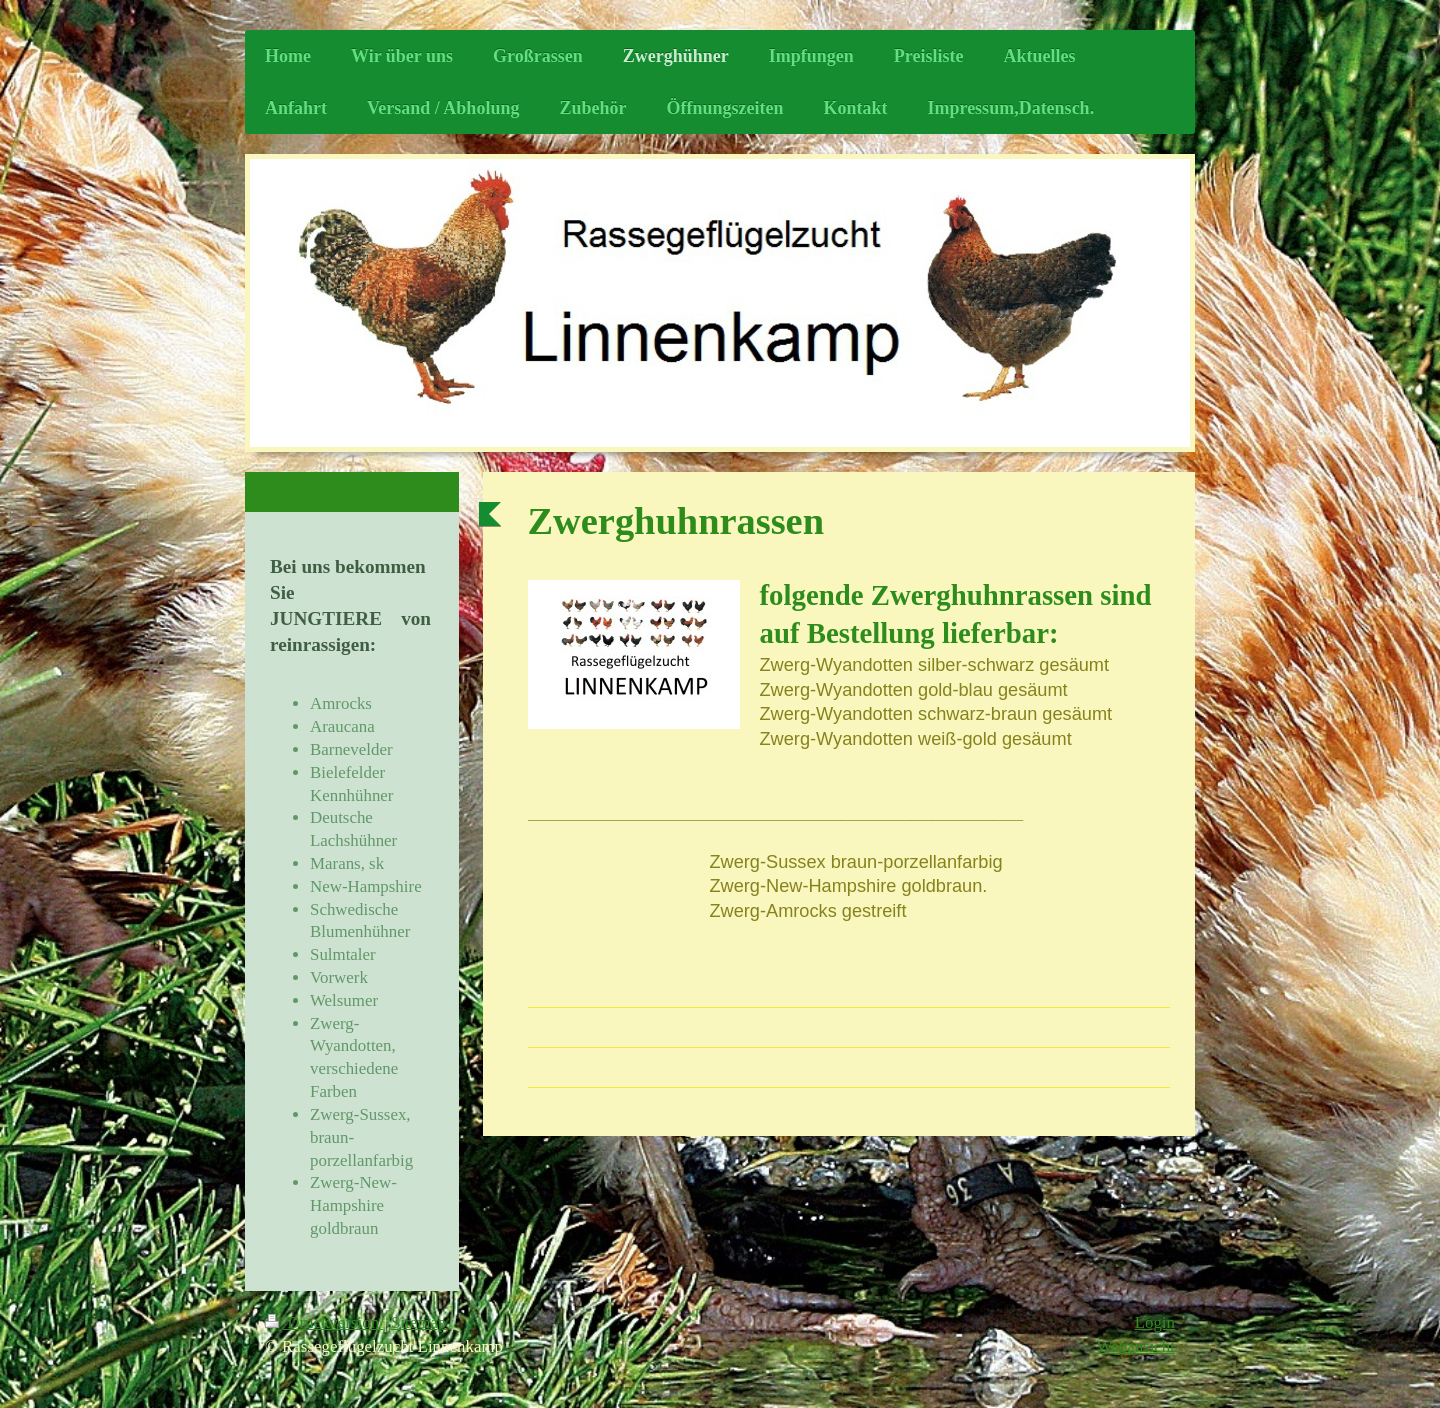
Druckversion (324, 1322)
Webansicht (1136, 1346)
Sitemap (418, 1322)
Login (1155, 1322)
